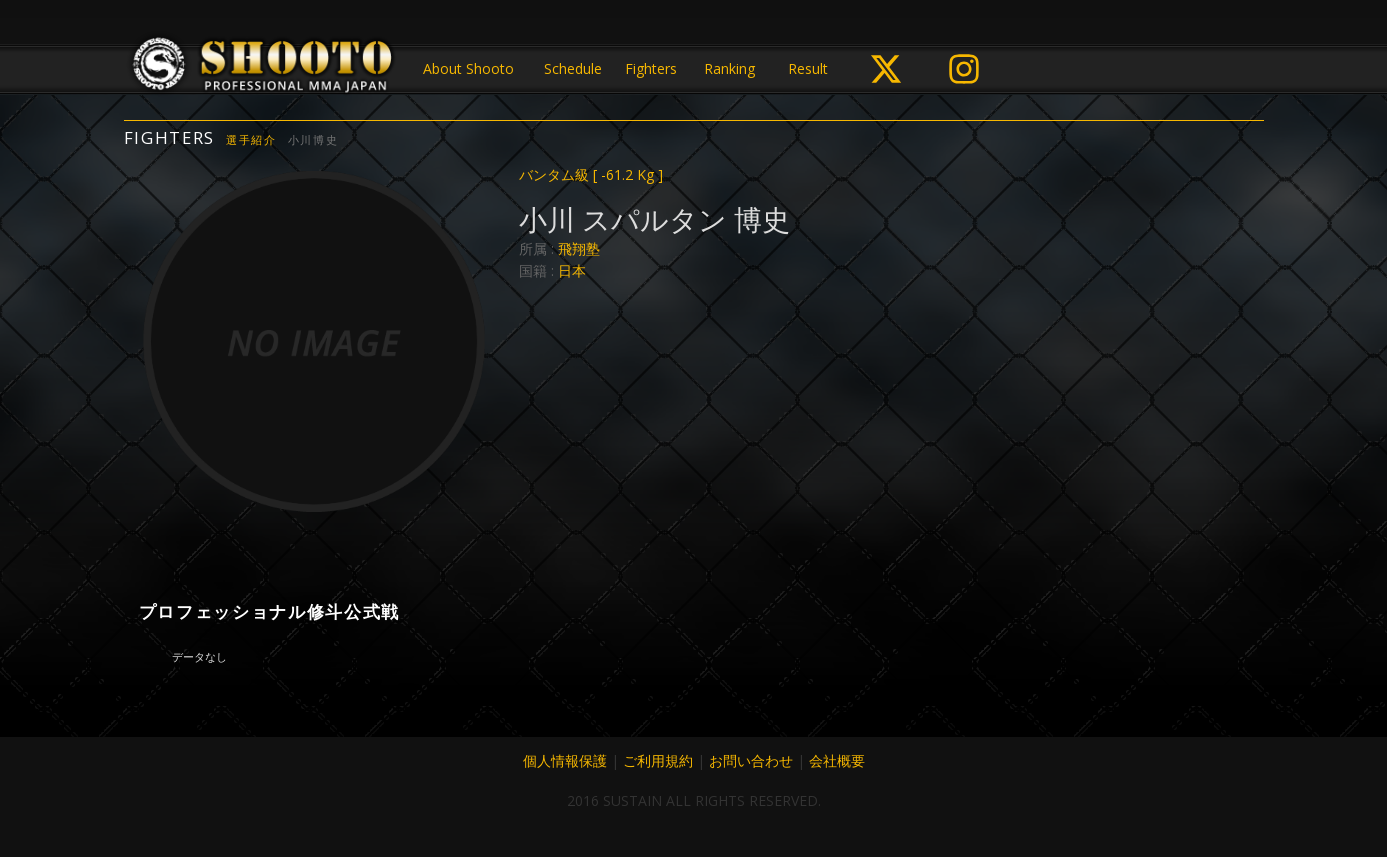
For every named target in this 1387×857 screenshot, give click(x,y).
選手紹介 (251, 139)
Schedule (573, 68)
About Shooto (468, 68)
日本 (572, 270)
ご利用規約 (658, 760)
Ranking (729, 68)
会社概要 (837, 760)
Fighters (651, 68)
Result (808, 68)
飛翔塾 (579, 248)
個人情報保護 (565, 760)
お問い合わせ (751, 760)
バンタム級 (591, 174)
